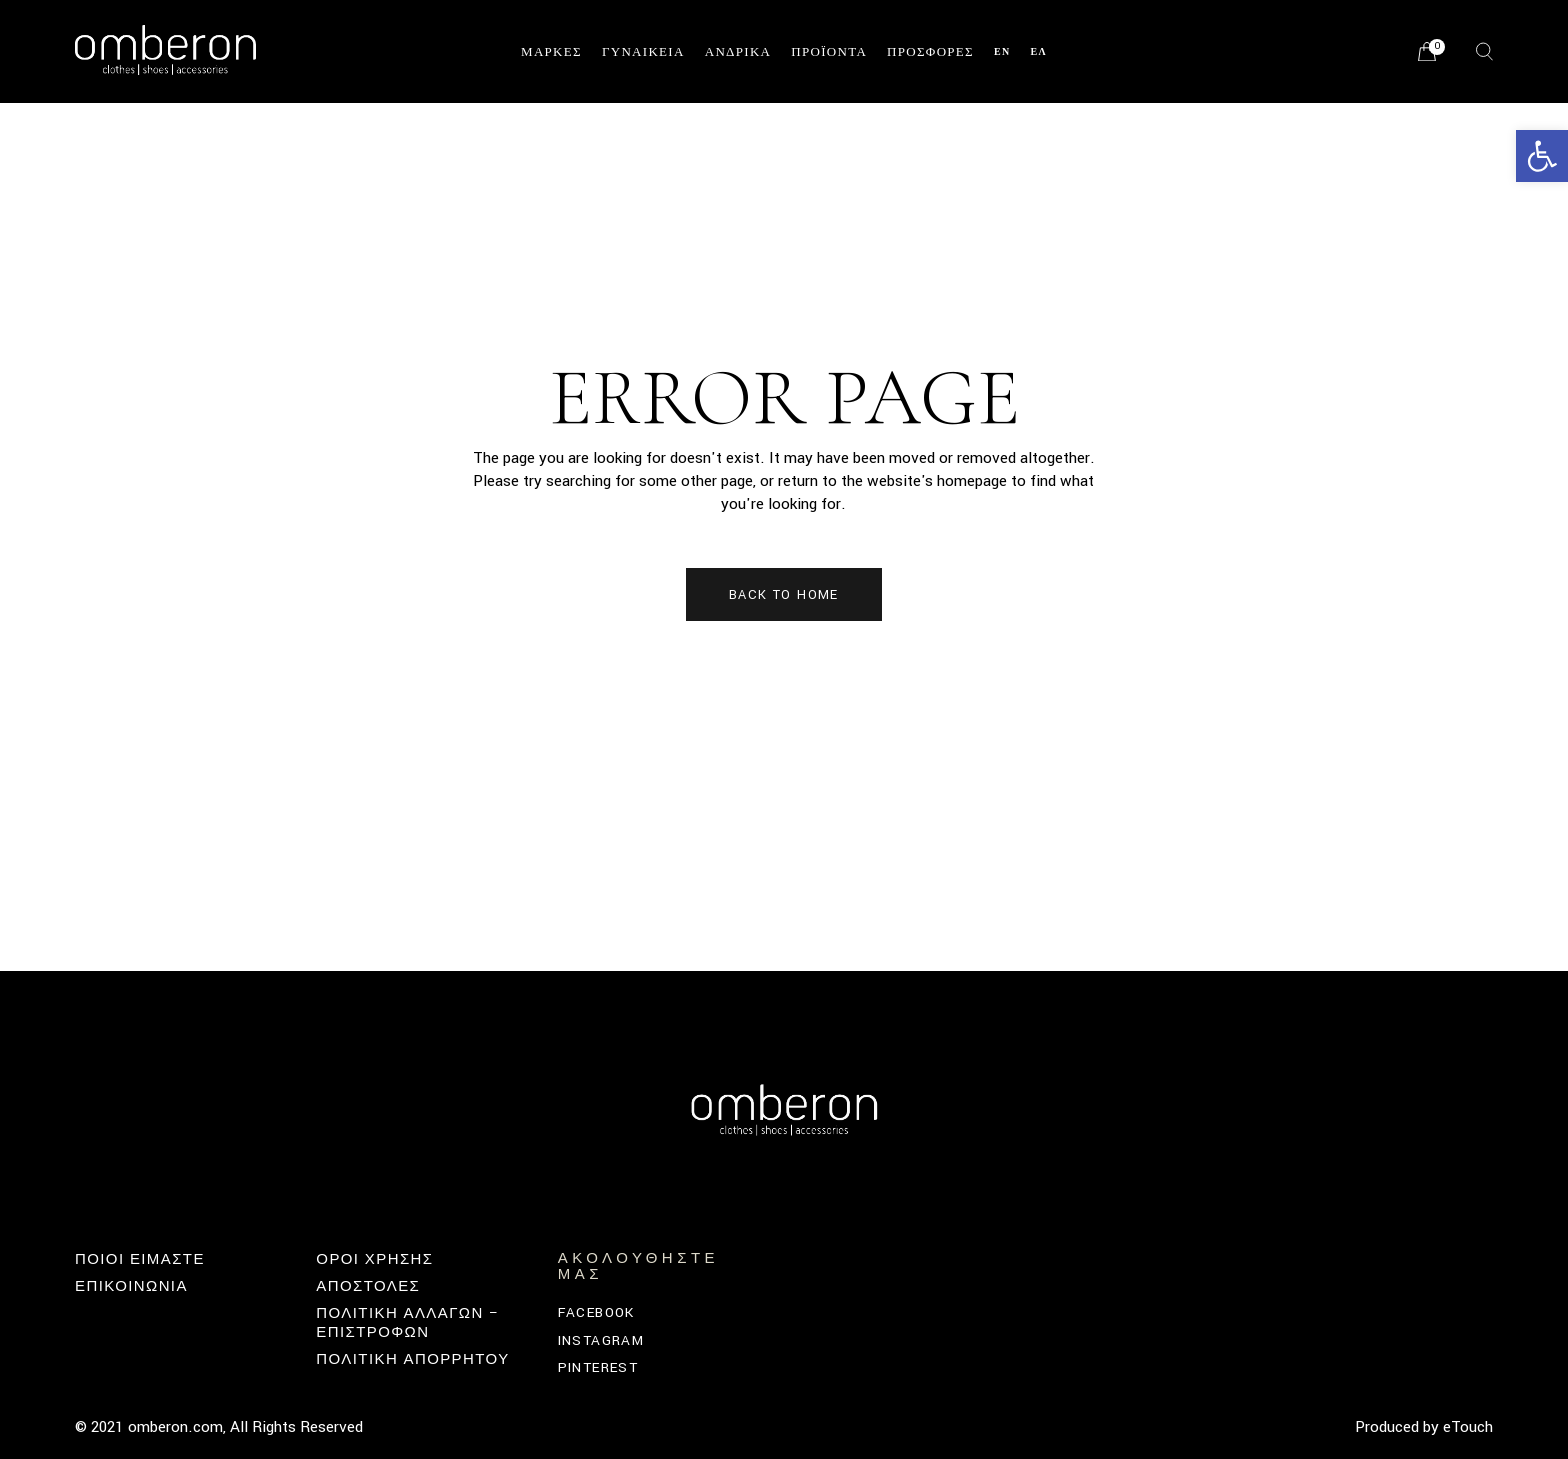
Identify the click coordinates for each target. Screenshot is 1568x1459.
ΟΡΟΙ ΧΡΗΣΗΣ (374, 1259)
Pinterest (598, 1367)
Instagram (601, 1340)
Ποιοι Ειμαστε (140, 1259)
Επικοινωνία (131, 1286)
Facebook (596, 1312)
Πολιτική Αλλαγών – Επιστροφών (407, 1322)
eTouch (1468, 1427)
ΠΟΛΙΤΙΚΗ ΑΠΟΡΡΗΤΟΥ (412, 1359)
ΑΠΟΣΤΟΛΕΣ (368, 1286)
